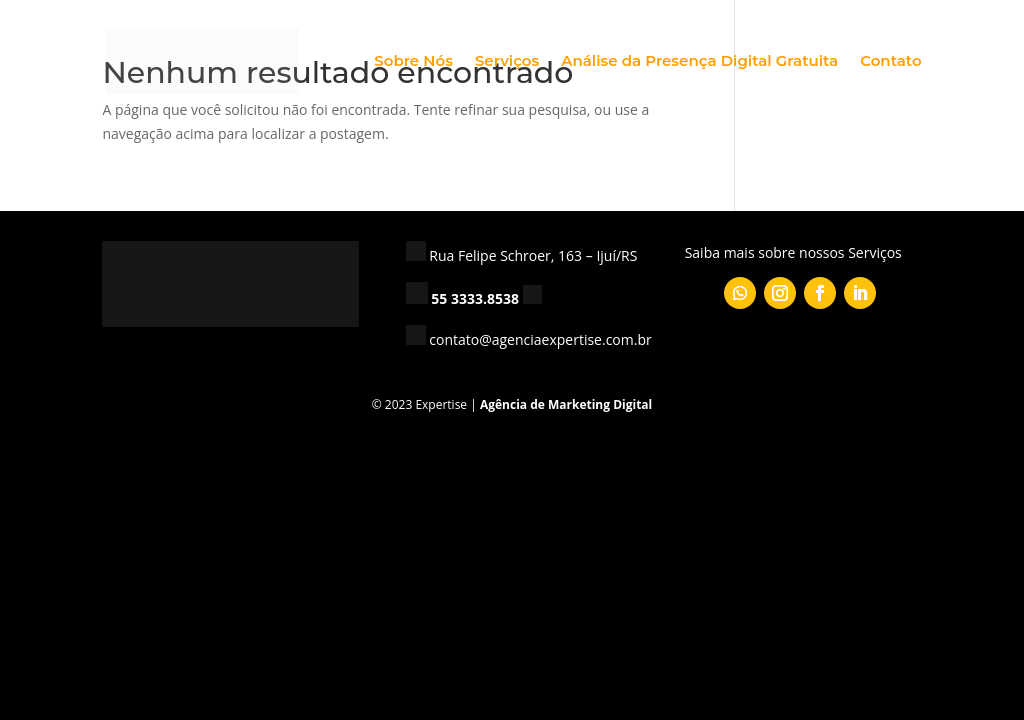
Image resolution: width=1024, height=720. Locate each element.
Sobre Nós (413, 62)
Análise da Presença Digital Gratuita (699, 62)
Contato (890, 62)
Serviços (507, 62)
